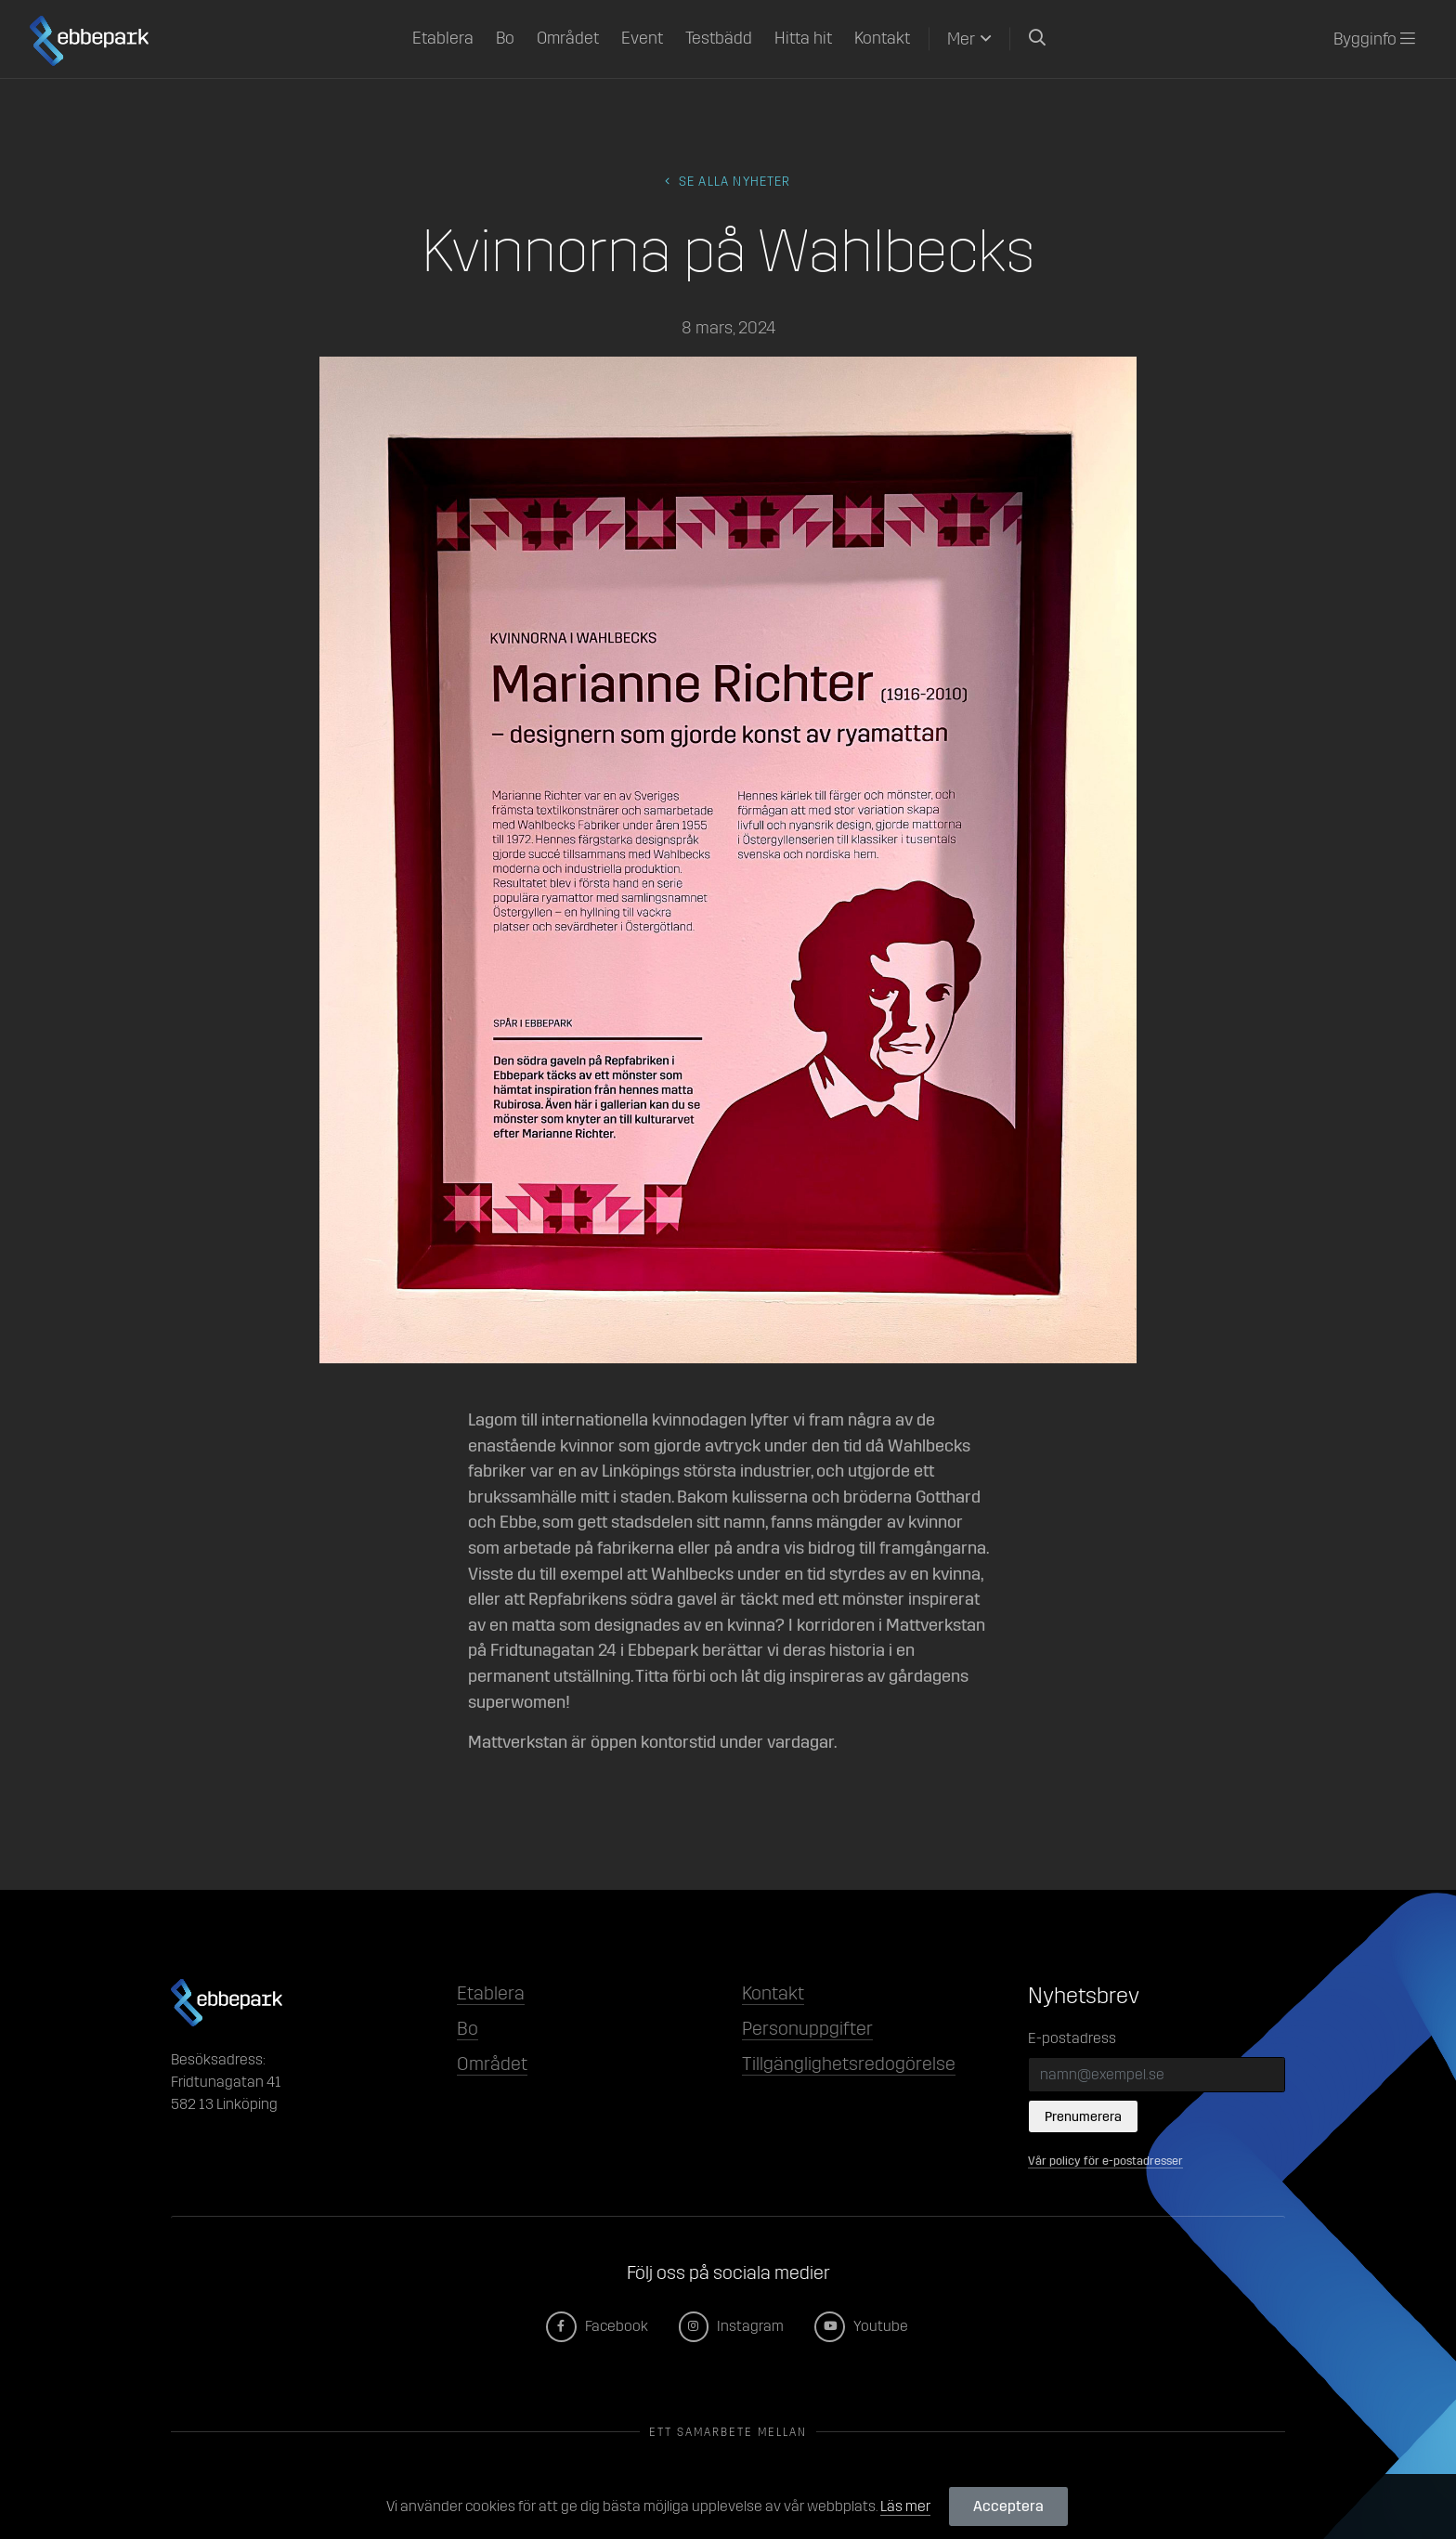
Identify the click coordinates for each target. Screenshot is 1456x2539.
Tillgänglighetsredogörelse (849, 2063)
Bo (505, 38)
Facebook (598, 2326)
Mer (961, 39)
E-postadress (1072, 2038)
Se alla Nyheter (727, 181)
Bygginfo (1374, 39)
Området (568, 38)
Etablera (443, 38)
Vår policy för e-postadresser (1105, 2161)
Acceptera (1008, 2506)
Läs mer (905, 2506)
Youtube (862, 2326)
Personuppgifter (807, 2028)
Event (642, 38)
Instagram (733, 2326)
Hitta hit (803, 38)
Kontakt (882, 38)
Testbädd (718, 38)
